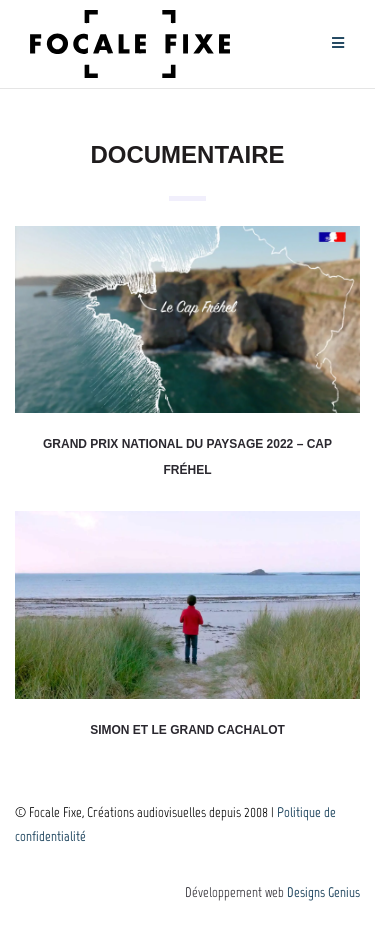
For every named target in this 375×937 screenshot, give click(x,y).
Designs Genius (323, 892)
